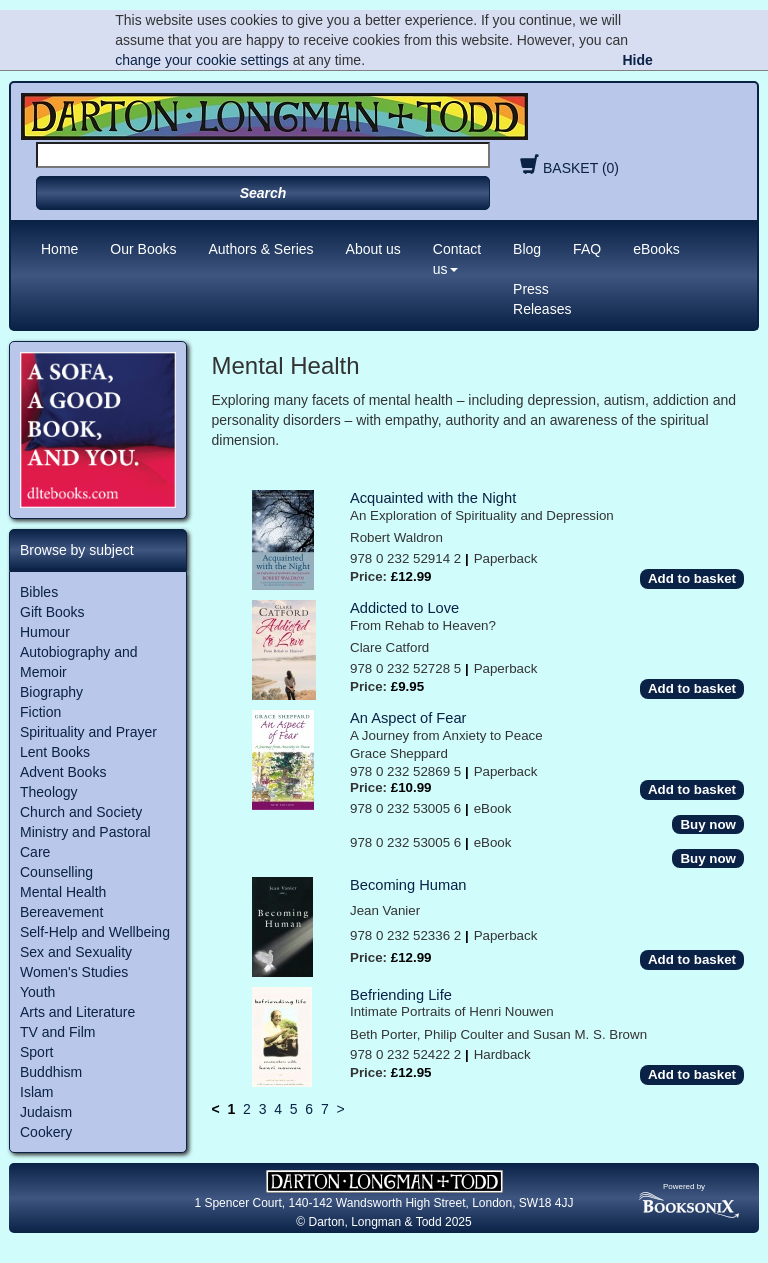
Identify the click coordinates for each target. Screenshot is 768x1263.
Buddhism (51, 1072)
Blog (527, 249)
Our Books (143, 249)
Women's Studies (74, 972)
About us (373, 249)
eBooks (656, 249)
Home (59, 249)
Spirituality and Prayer (88, 732)
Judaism (46, 1112)
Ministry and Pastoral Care (85, 842)
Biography (51, 692)
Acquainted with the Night (433, 498)
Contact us (457, 259)
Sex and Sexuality (76, 952)
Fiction (40, 712)
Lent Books (55, 752)
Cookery (46, 1132)
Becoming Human (408, 885)
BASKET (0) (567, 168)
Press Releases (542, 299)
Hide (637, 60)
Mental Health (63, 892)
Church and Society (81, 812)
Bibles (39, 592)
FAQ (587, 249)
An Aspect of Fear (408, 718)
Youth (37, 992)
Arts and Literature (77, 1012)
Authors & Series (261, 249)
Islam (36, 1092)
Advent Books (63, 772)
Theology (49, 792)
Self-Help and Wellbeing (95, 932)
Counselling (56, 872)
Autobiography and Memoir (79, 662)
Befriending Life (401, 995)
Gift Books (52, 612)
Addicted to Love (404, 608)
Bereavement (61, 912)
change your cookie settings (202, 60)
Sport (36, 1052)
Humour (45, 632)
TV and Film (57, 1032)
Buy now (708, 824)
